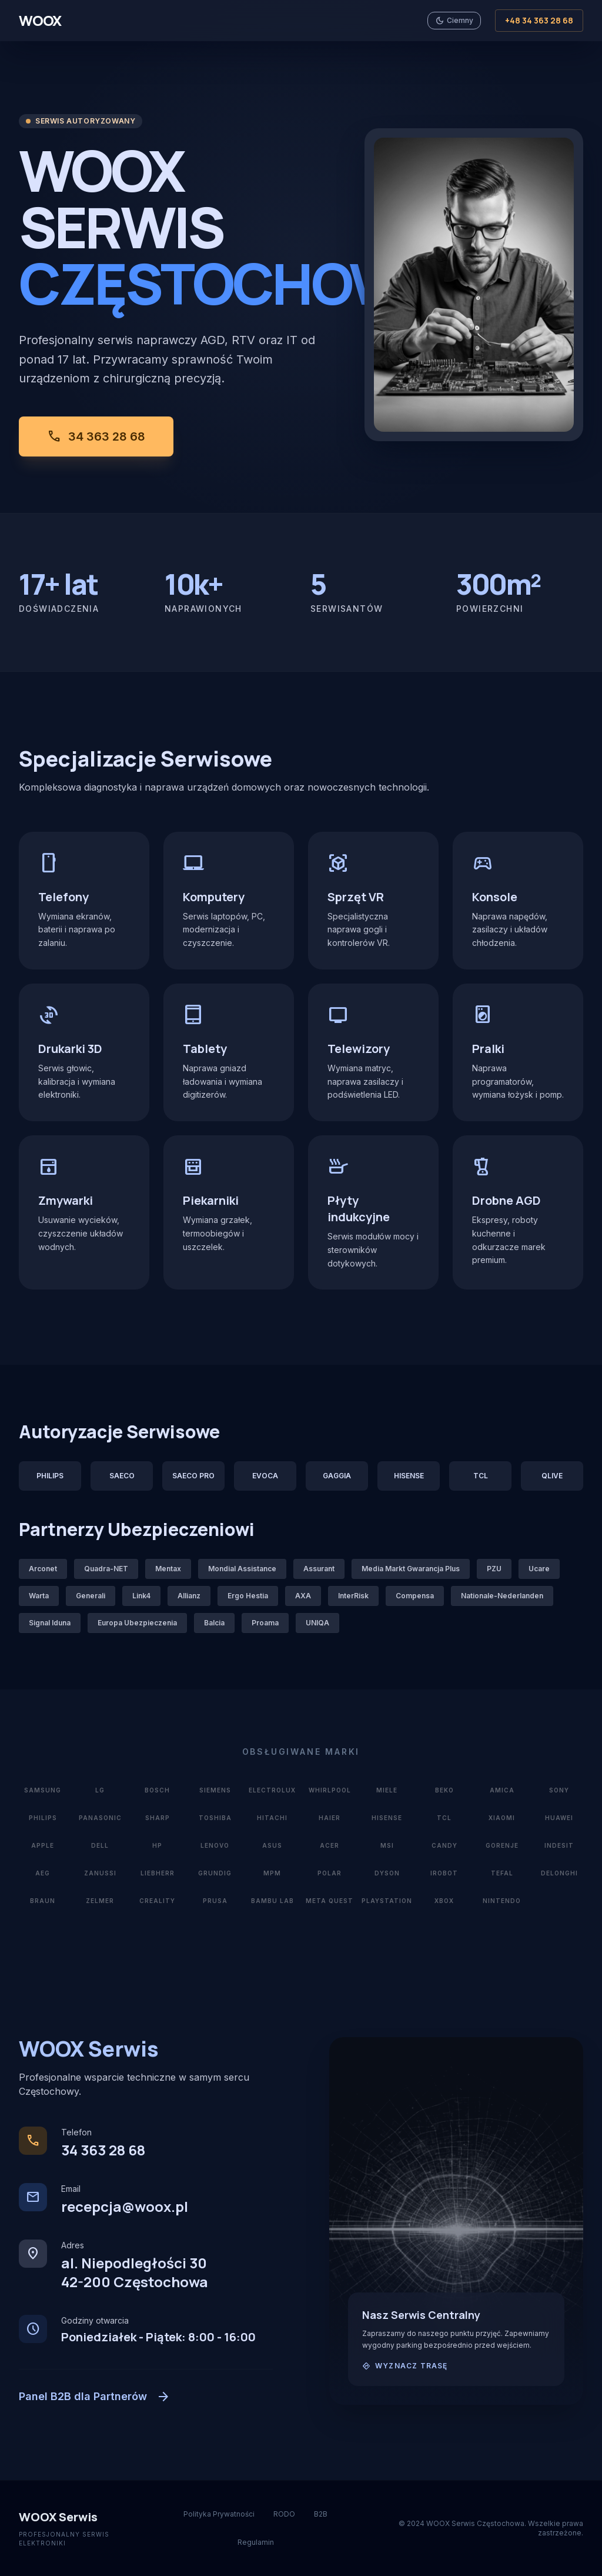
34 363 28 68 (96, 436)
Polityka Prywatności (219, 2514)
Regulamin (256, 2542)
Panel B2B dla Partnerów (94, 2396)
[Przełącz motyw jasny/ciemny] (454, 20)
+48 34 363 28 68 (539, 20)
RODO (284, 2514)
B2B (320, 2514)
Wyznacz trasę (411, 2365)
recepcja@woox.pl (124, 2206)
